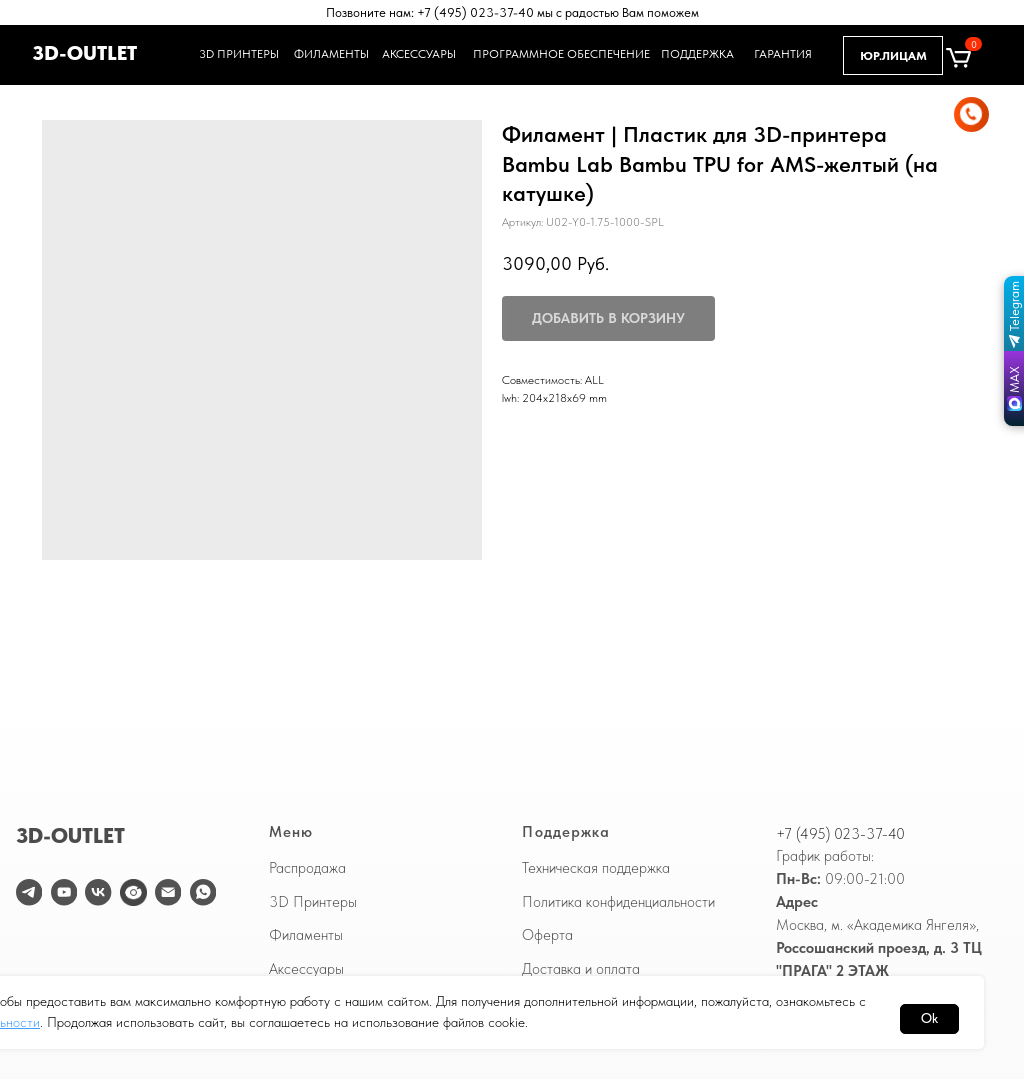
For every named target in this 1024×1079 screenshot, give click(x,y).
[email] (168, 892)
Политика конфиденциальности (618, 902)
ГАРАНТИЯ (786, 54)
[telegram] (29, 892)
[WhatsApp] (203, 892)
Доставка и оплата (581, 969)
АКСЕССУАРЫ (418, 54)
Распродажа (307, 868)
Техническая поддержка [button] (596, 868)
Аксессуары (306, 969)
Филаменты (306, 935)
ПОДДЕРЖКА (697, 54)
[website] (133, 892)
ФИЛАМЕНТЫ (331, 54)
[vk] (98, 892)
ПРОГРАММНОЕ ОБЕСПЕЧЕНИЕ (548, 54)
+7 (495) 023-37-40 (840, 834)
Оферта (547, 935)
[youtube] (64, 892)
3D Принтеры (313, 902)
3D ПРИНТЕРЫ (236, 54)
